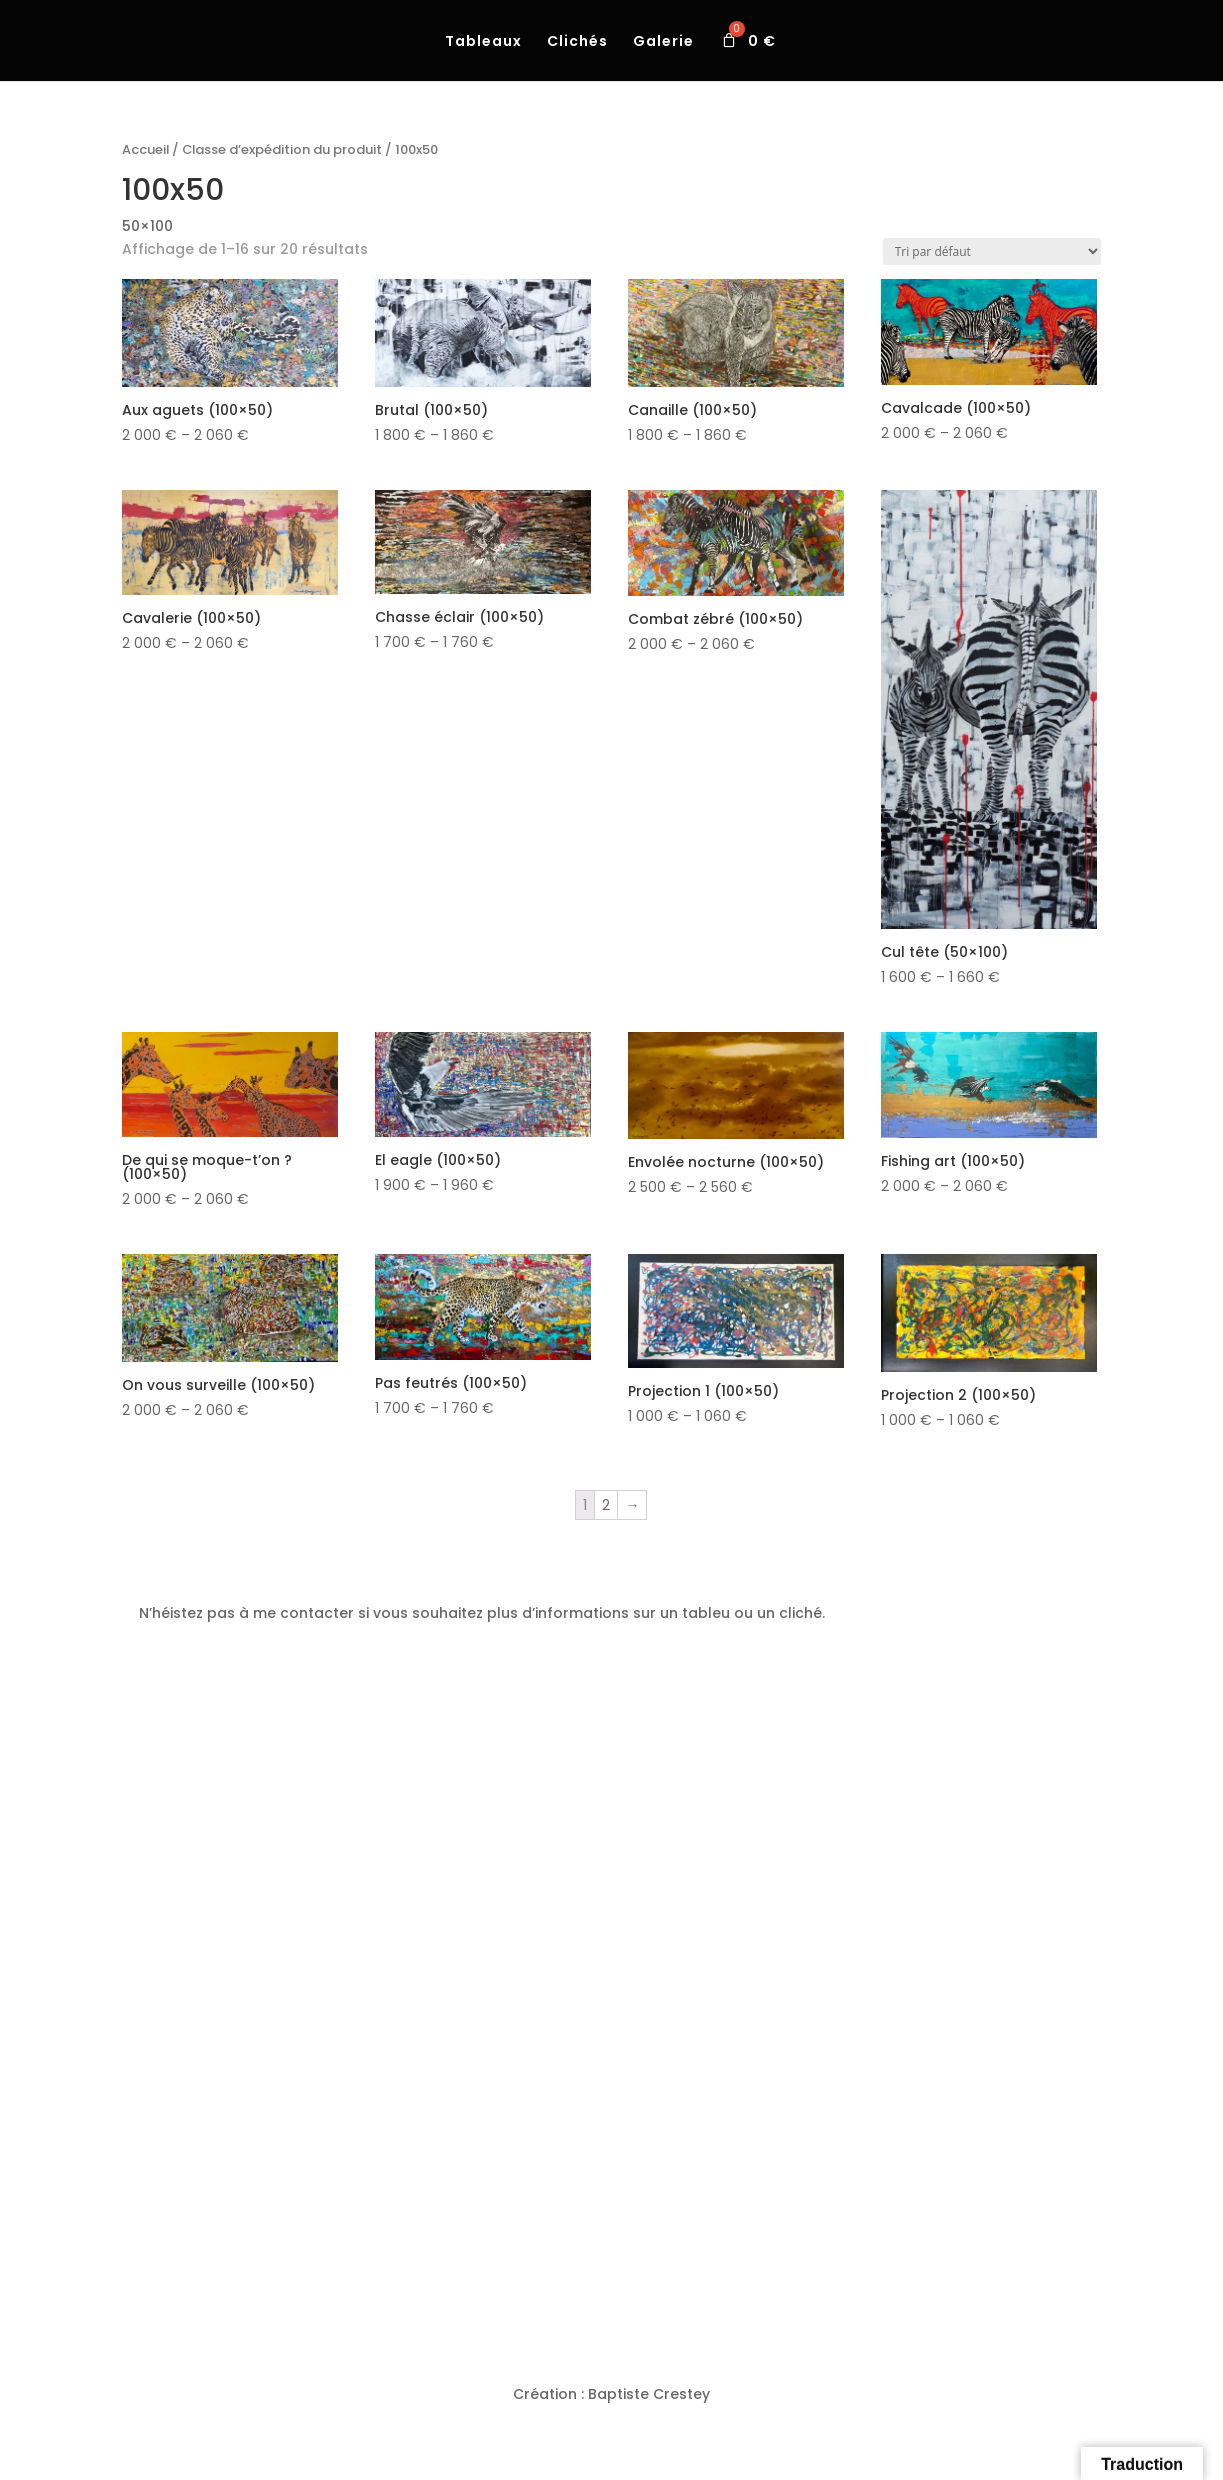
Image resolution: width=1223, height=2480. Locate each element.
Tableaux (483, 42)
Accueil (145, 149)
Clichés (577, 42)
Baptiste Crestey (649, 2394)
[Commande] (992, 251)
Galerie (663, 42)
